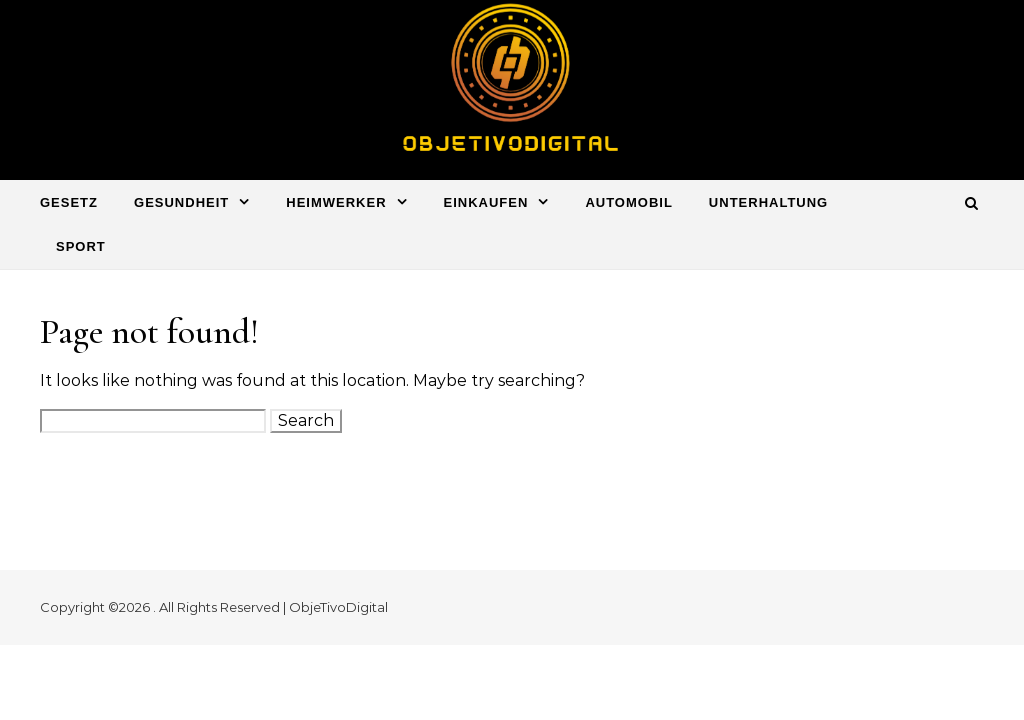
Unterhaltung (768, 202)
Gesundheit (181, 202)
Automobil (628, 202)
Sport (81, 246)
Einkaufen (486, 202)
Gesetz (69, 202)
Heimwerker (336, 202)
